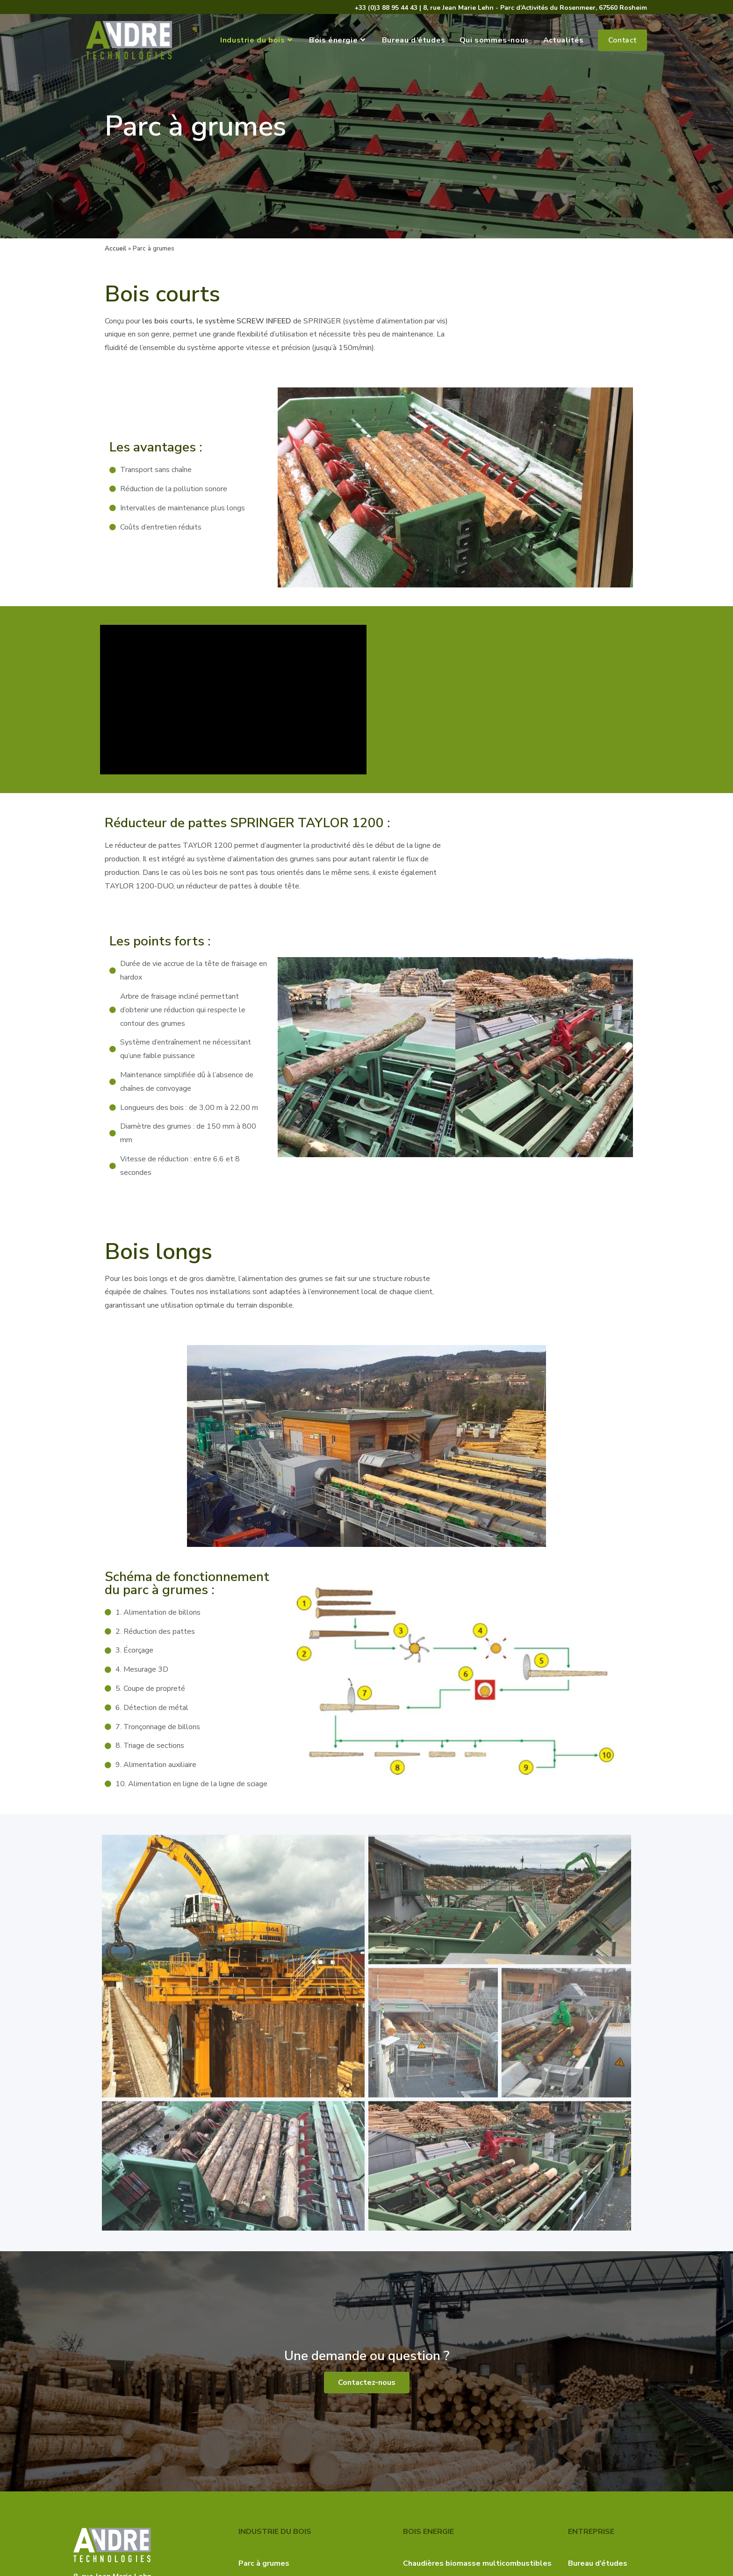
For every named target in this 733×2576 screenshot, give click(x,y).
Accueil (115, 248)
